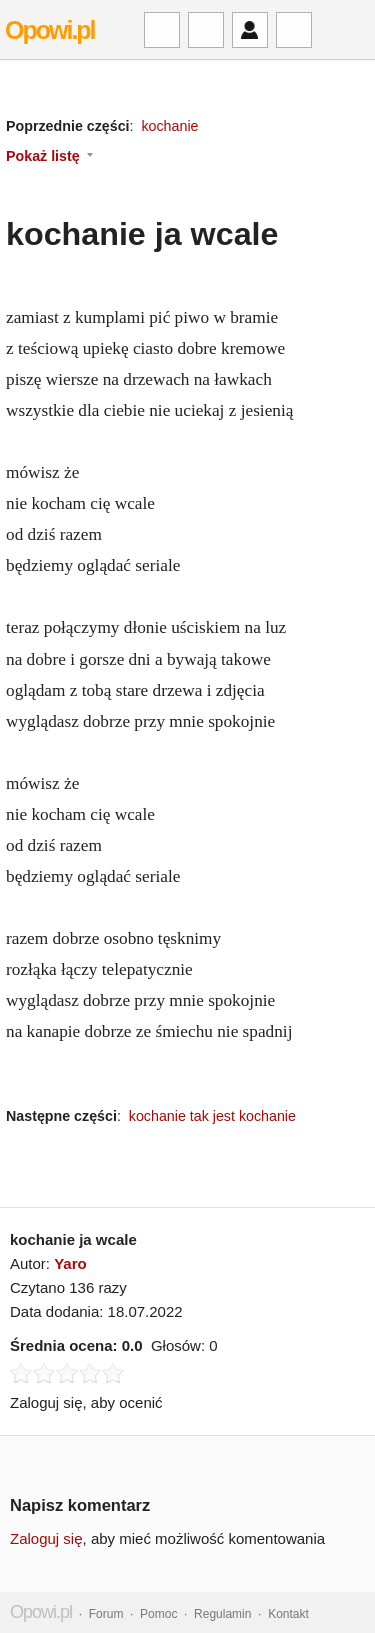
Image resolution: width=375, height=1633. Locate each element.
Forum (106, 1614)
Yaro (70, 1263)
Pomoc (158, 1614)
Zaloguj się (46, 1538)
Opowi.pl (50, 30)
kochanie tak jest (182, 1116)
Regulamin (222, 1614)
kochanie (169, 126)
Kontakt (288, 1614)
